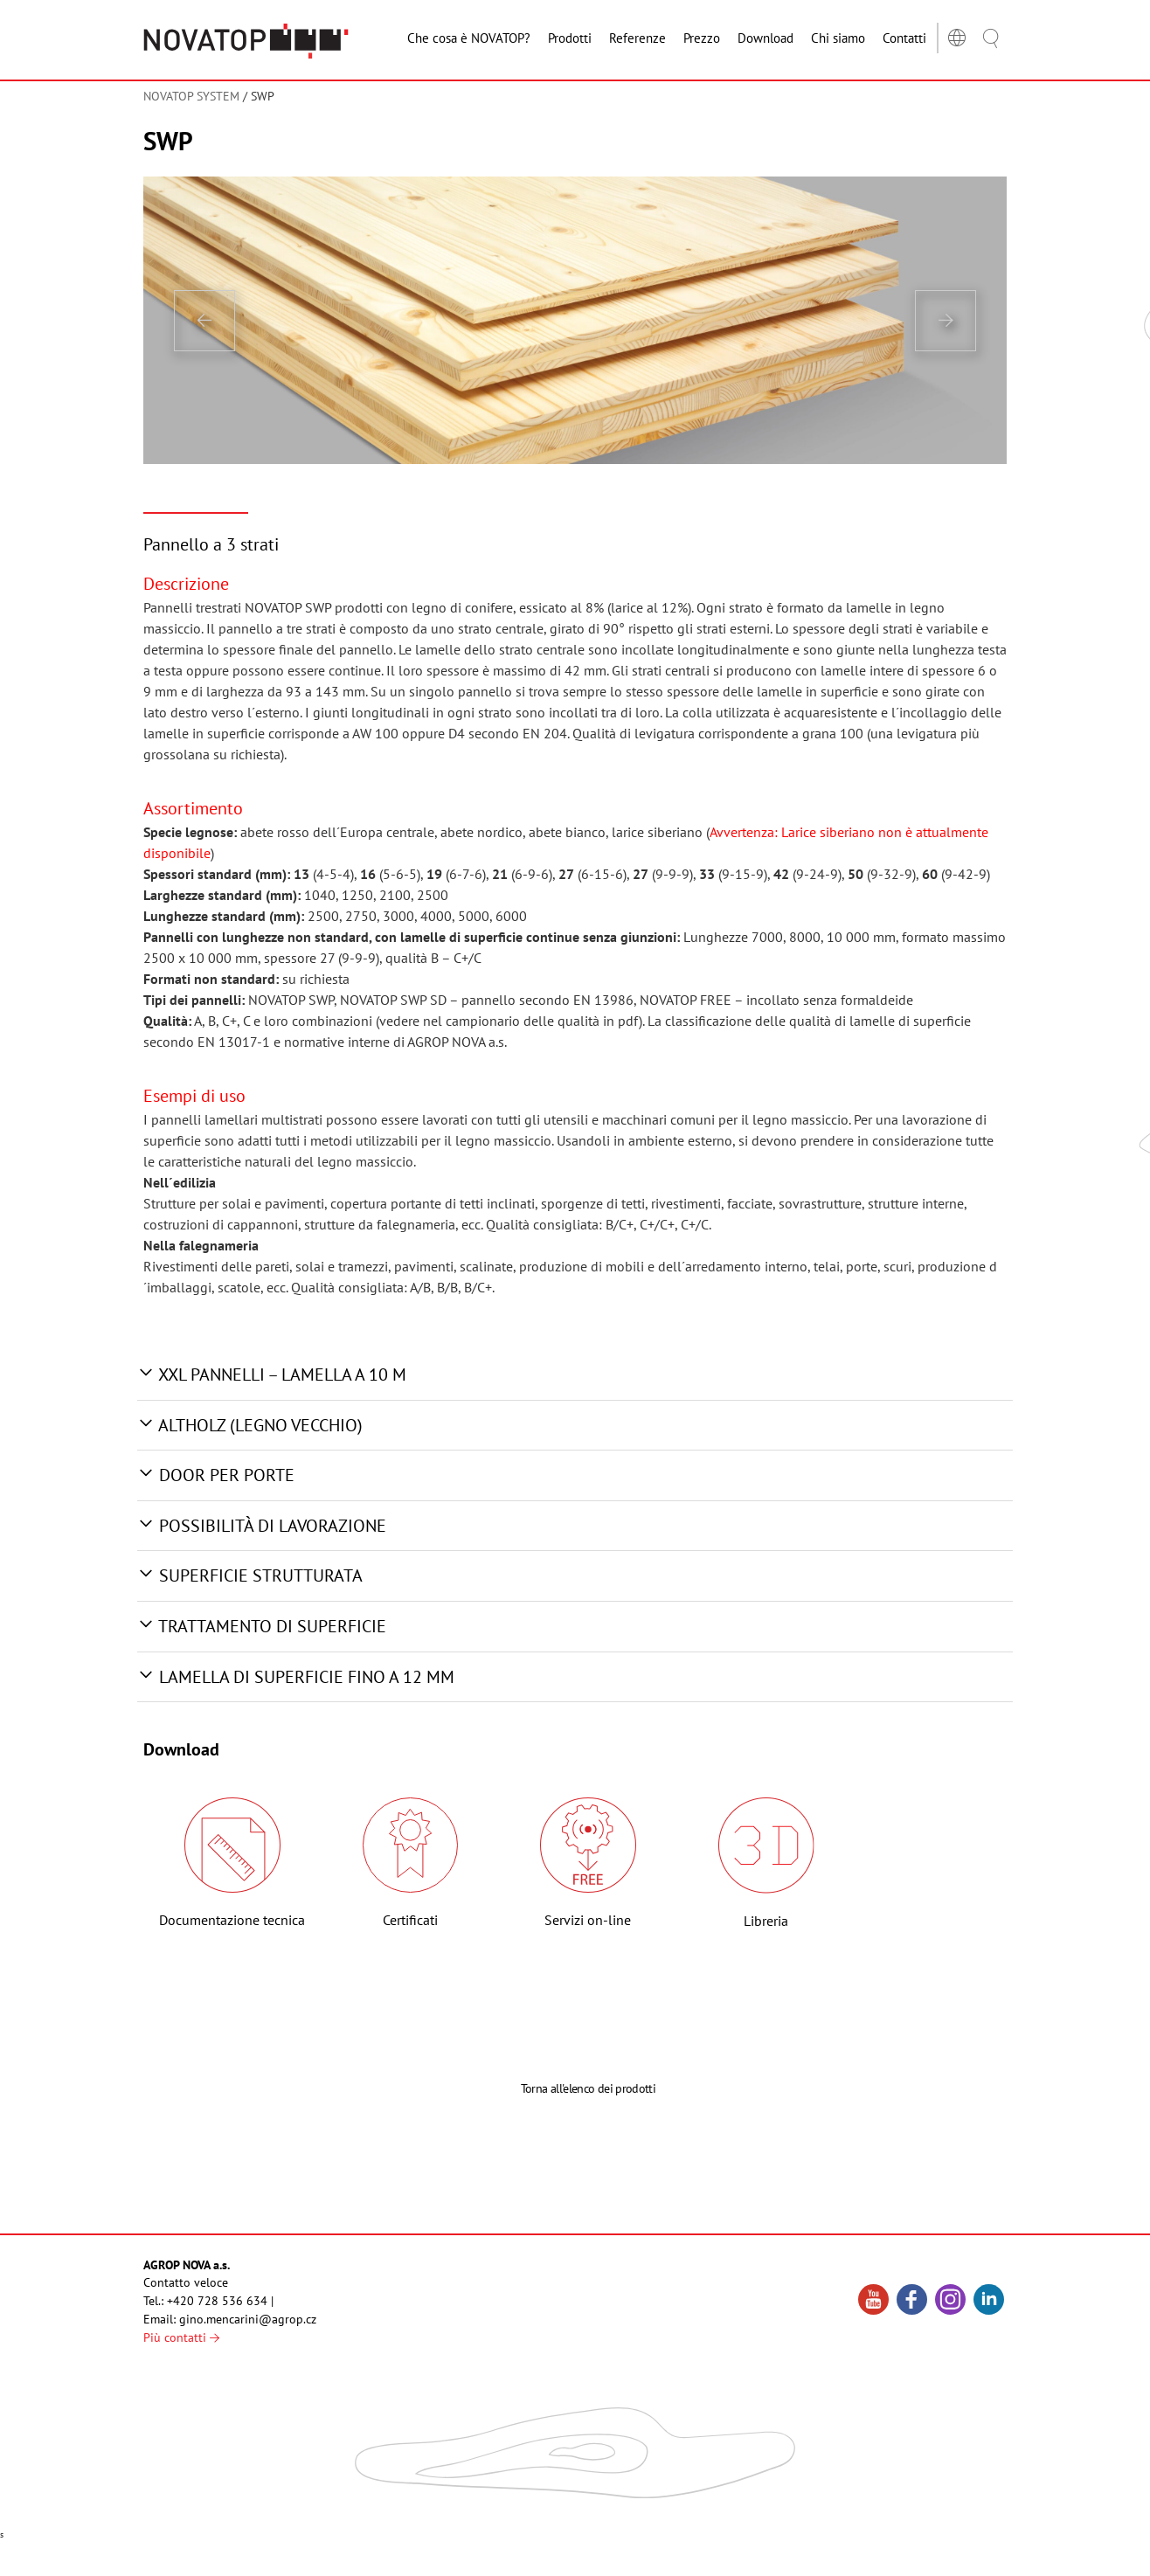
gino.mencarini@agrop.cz (247, 2319)
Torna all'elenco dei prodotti (588, 2150)
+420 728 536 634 (217, 2301)
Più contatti (181, 2337)
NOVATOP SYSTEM (191, 96)
